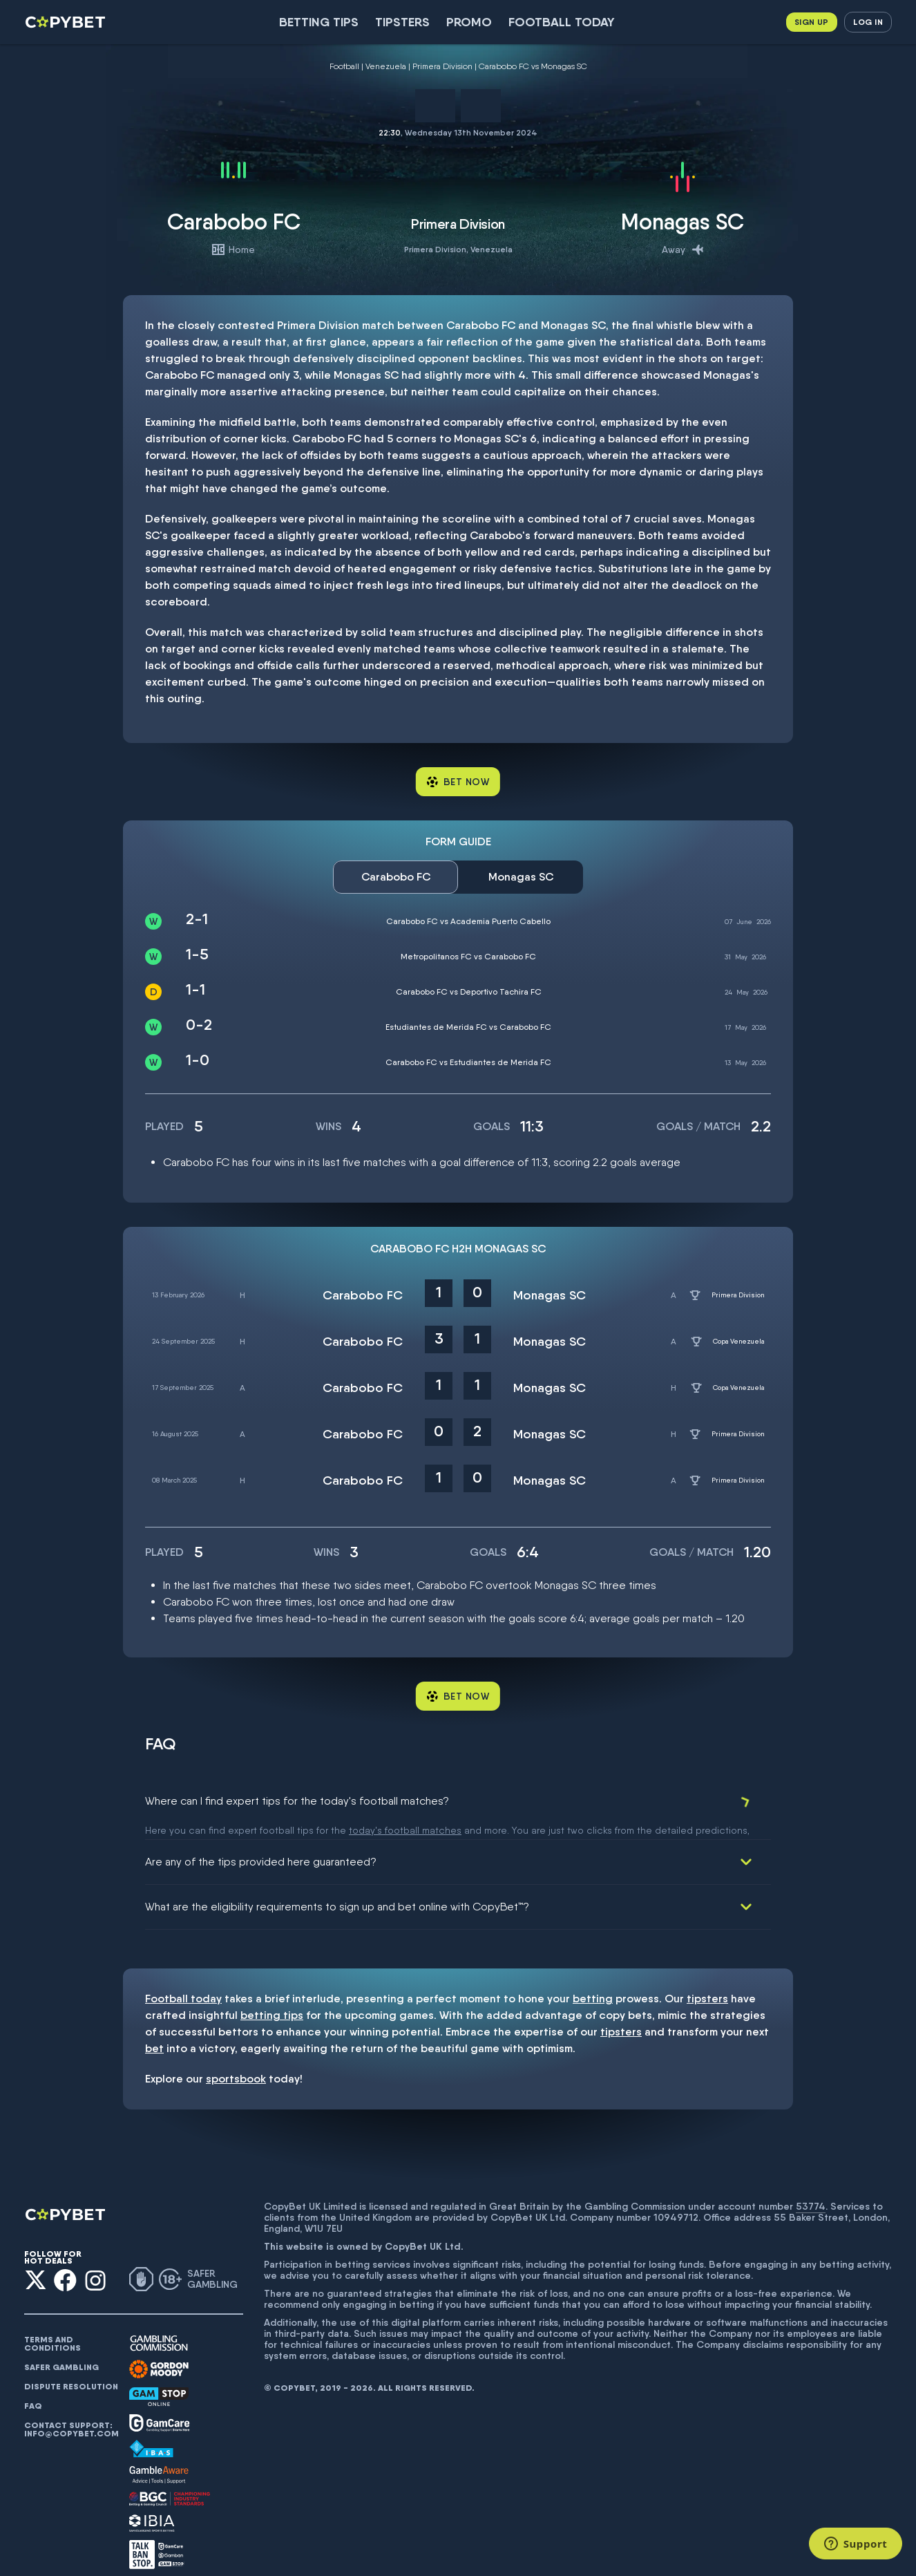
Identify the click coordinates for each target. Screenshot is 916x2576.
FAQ (33, 2390)
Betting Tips (319, 22)
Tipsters (402, 22)
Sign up (811, 22)
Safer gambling (61, 2351)
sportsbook (236, 2062)
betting (593, 1982)
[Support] (855, 2543)
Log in (868, 22)
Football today (561, 22)
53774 (811, 2190)
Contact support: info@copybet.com (71, 2413)
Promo (469, 22)
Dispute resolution (71, 2371)
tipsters (707, 1982)
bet (154, 2032)
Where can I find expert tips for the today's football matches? (297, 1800)
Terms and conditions (52, 2328)
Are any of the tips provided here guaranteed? (260, 1845)
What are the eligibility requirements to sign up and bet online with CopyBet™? (337, 1890)
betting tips (271, 1999)
